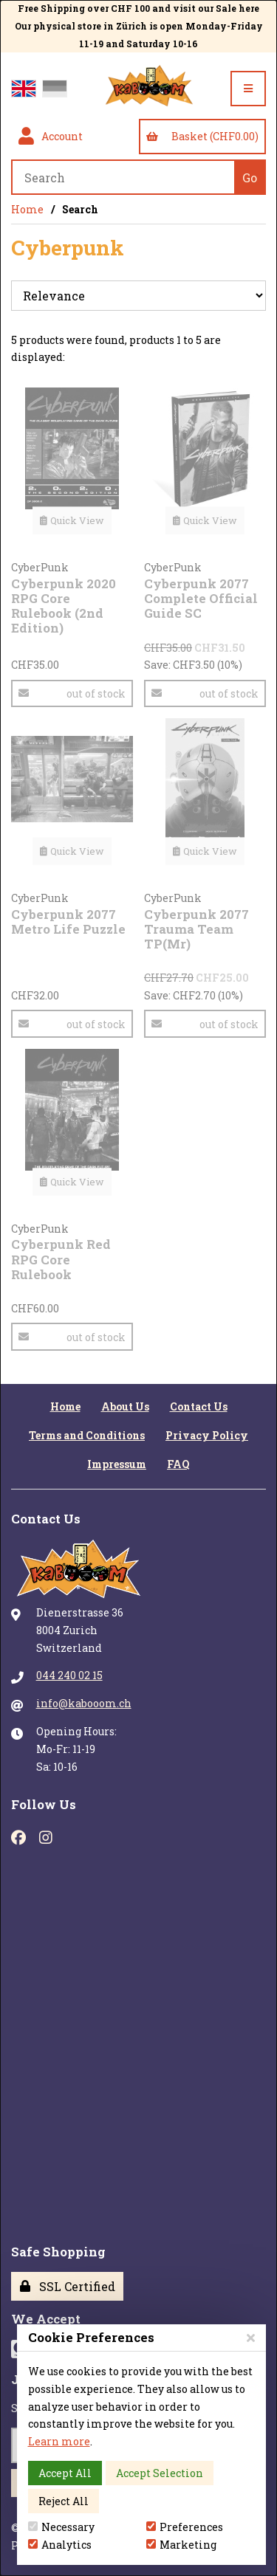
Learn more (59, 2441)
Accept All (65, 2473)
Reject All (63, 2501)
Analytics (60, 2545)
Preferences (184, 2527)
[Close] (251, 2337)
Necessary (61, 2527)
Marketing (181, 2545)
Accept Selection (159, 2473)
